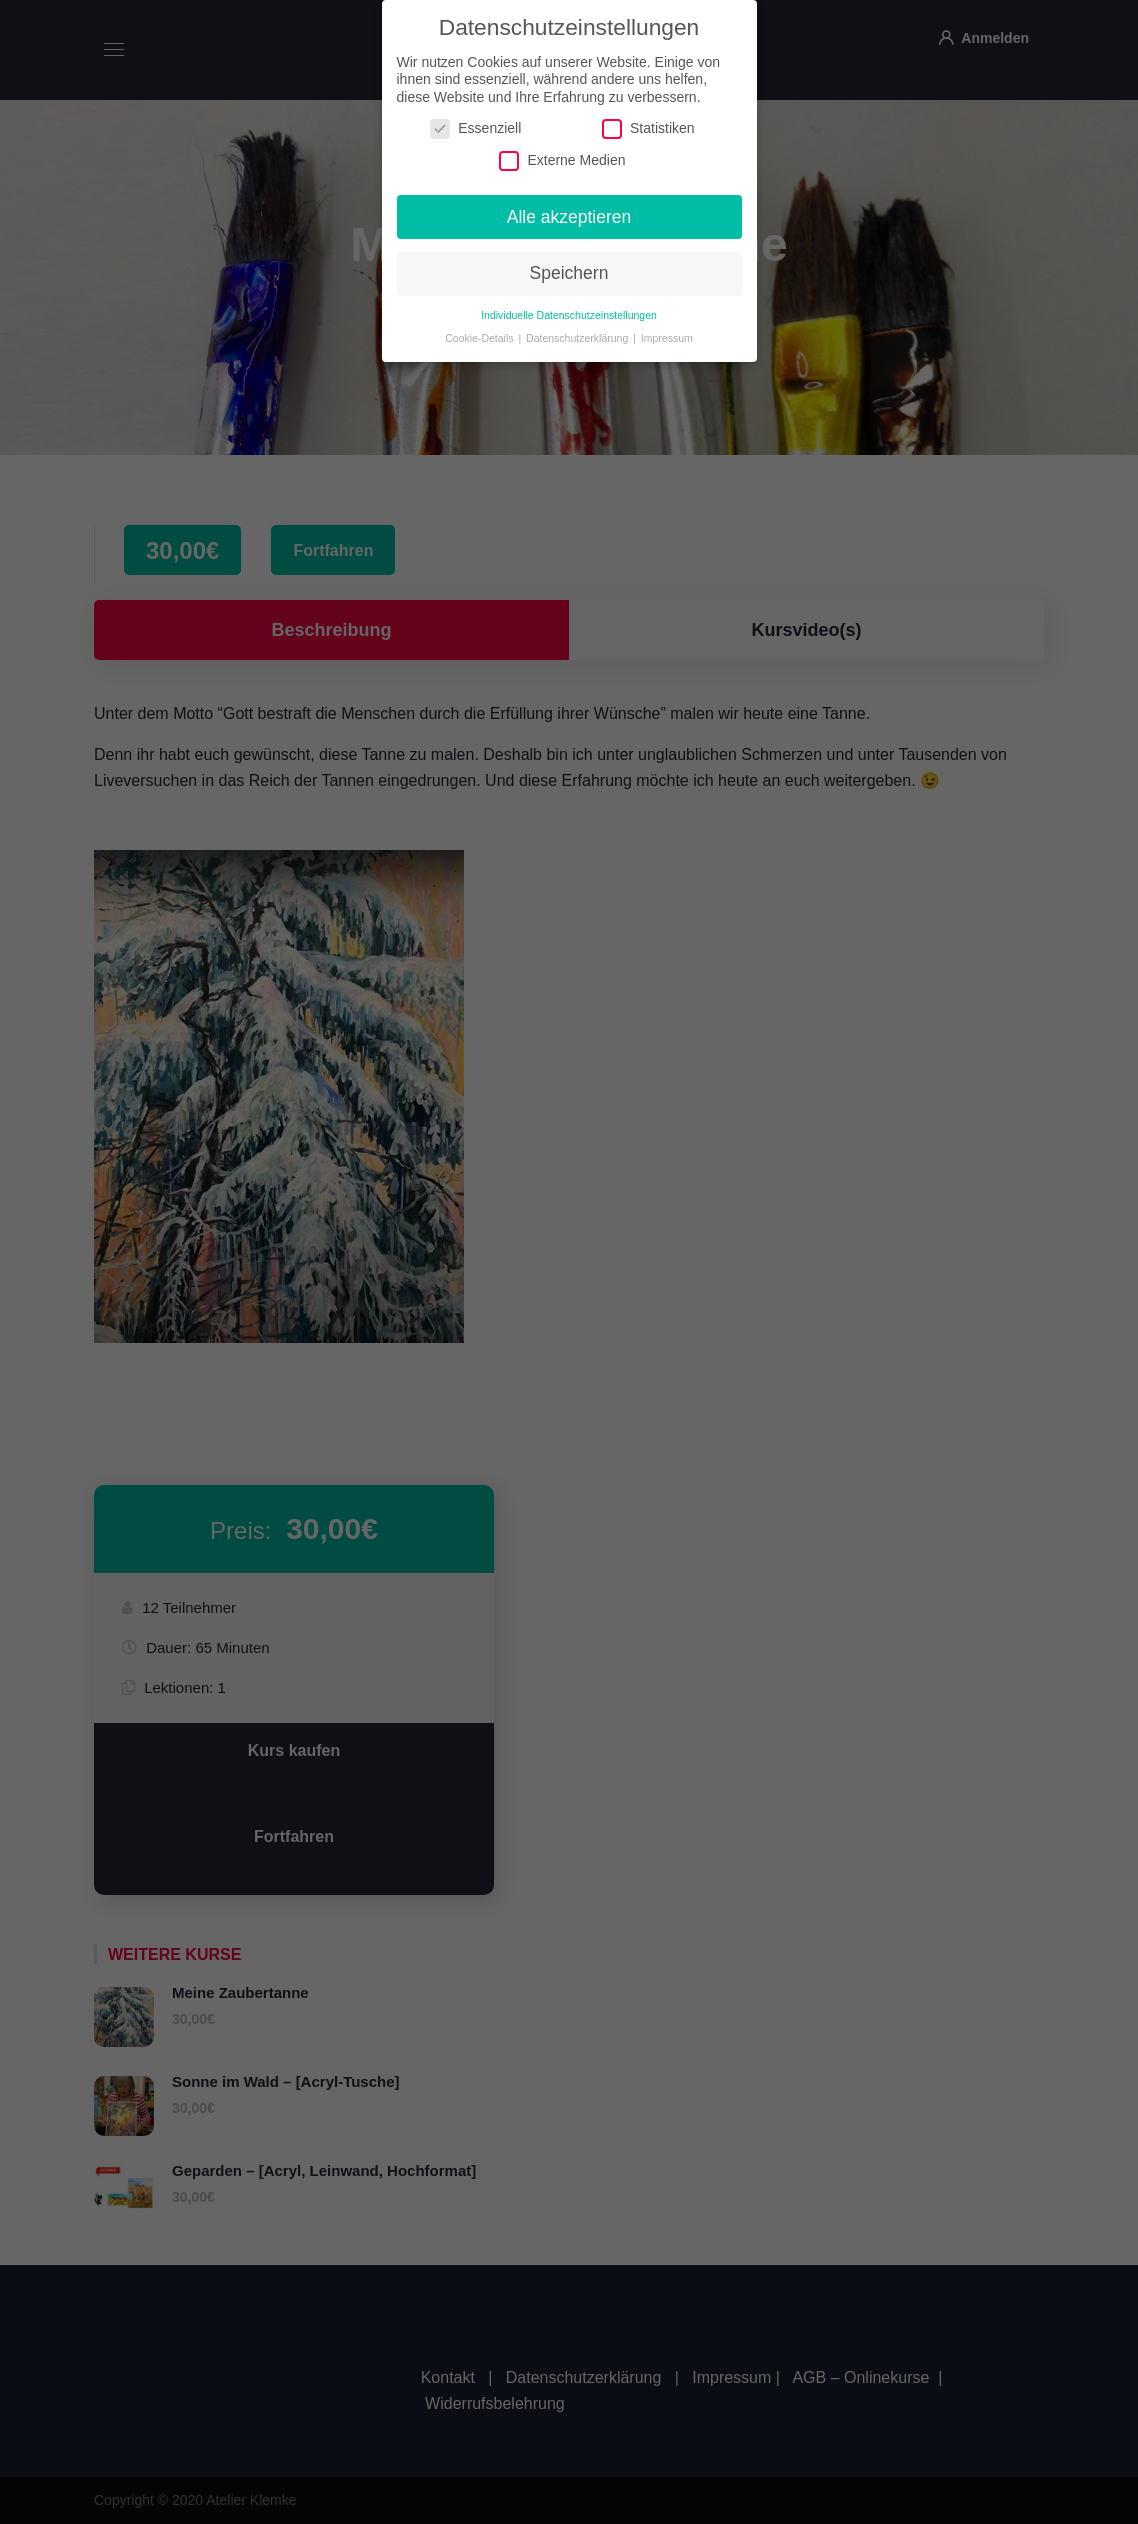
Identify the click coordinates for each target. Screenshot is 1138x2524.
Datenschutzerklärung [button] (578, 328)
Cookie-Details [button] (480, 328)
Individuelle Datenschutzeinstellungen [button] (569, 305)
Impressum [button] (667, 328)
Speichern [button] (569, 263)
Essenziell (475, 118)
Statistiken (648, 118)
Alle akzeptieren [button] (569, 206)
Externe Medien (562, 149)
